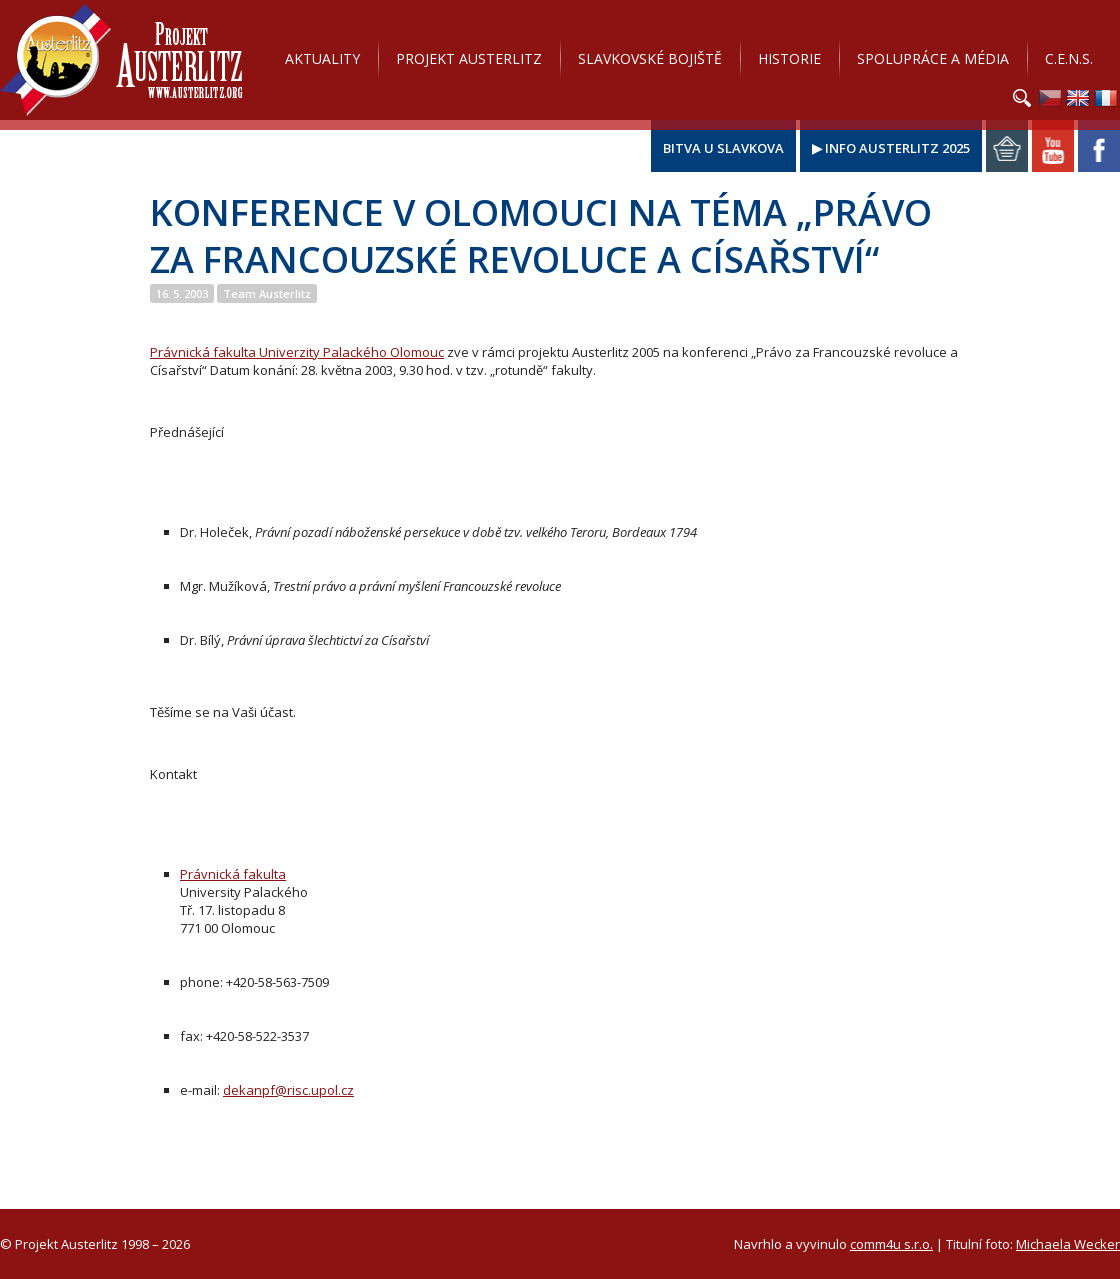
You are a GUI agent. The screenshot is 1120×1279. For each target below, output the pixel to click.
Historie (789, 58)
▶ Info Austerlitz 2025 (891, 148)
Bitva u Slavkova (723, 148)
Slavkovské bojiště (650, 58)
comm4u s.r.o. (891, 1244)
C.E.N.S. (1069, 58)
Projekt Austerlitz (121, 60)
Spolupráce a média (933, 58)
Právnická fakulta (233, 874)
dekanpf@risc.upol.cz (288, 1090)
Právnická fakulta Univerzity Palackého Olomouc (297, 352)
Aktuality (322, 58)
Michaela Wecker (1068, 1244)
